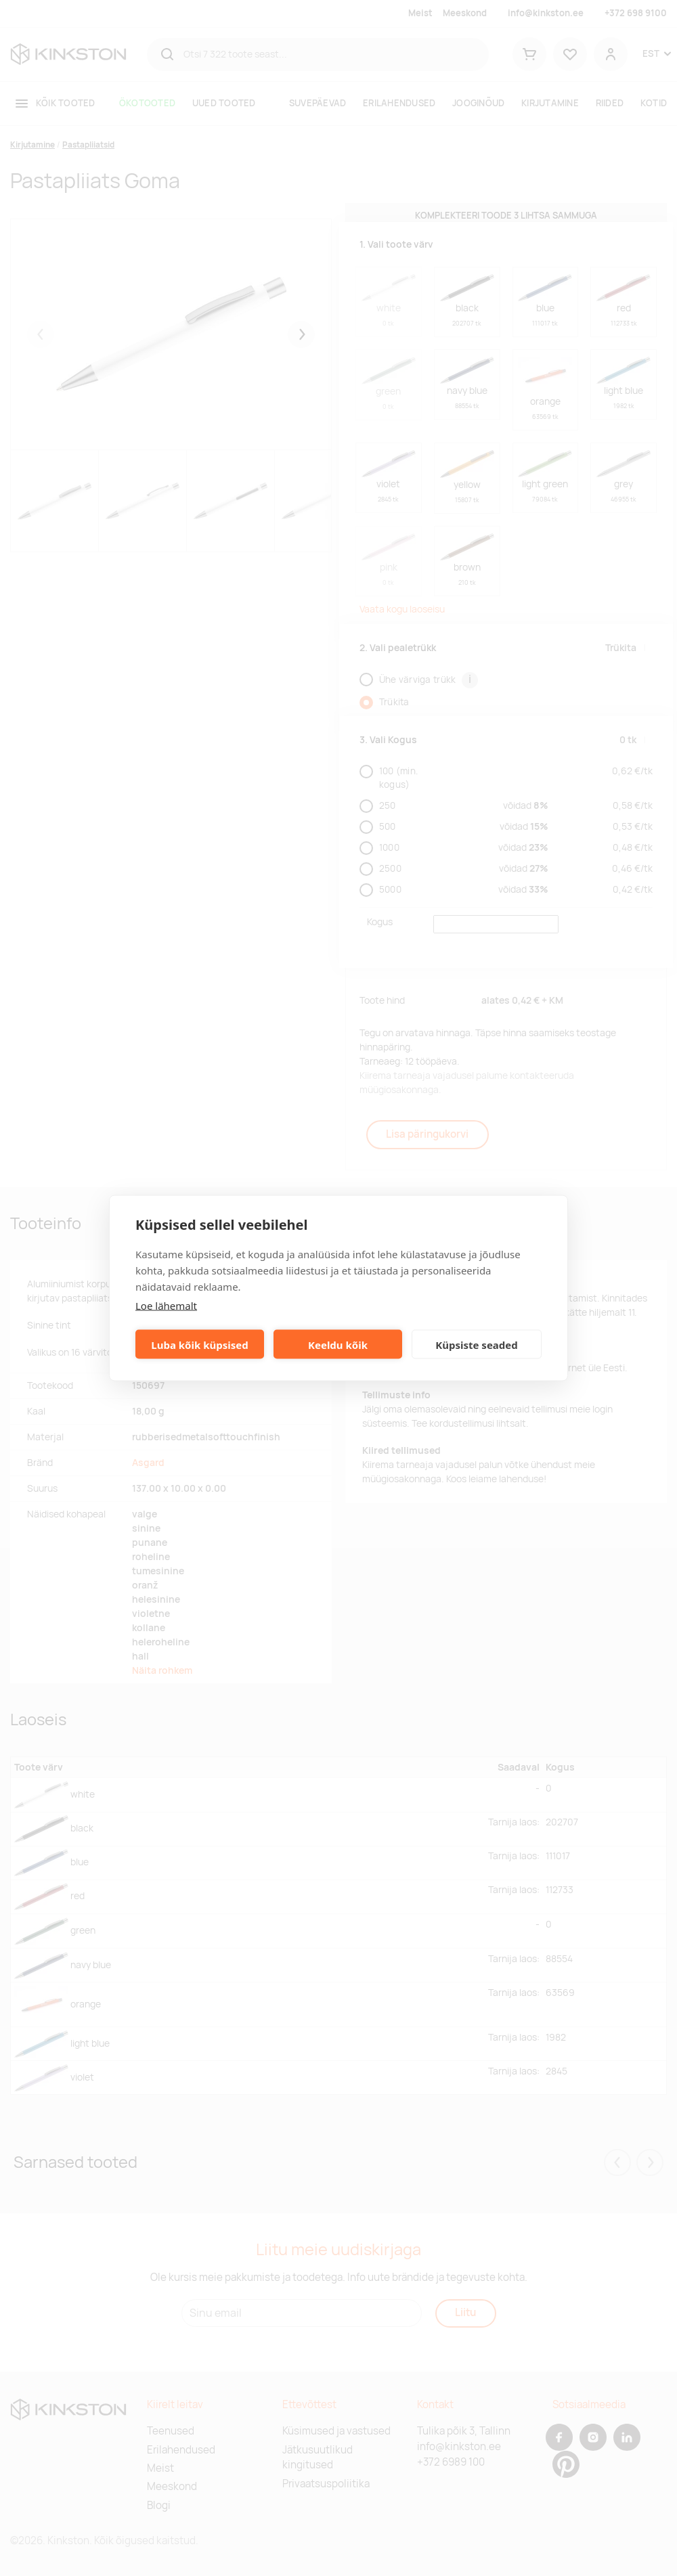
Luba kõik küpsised (199, 1344)
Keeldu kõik (338, 1344)
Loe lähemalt (166, 1305)
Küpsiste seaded (476, 1344)
